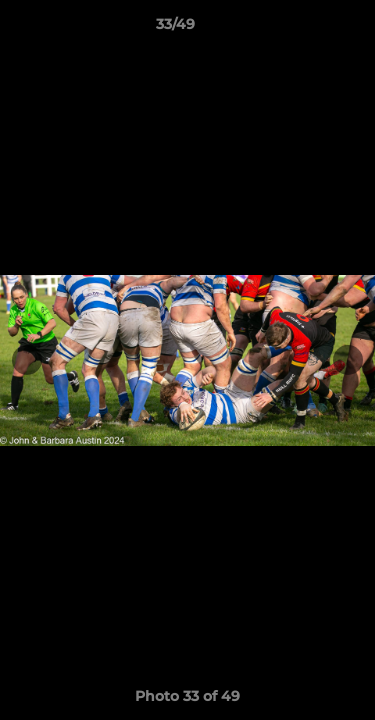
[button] (303, 29)
